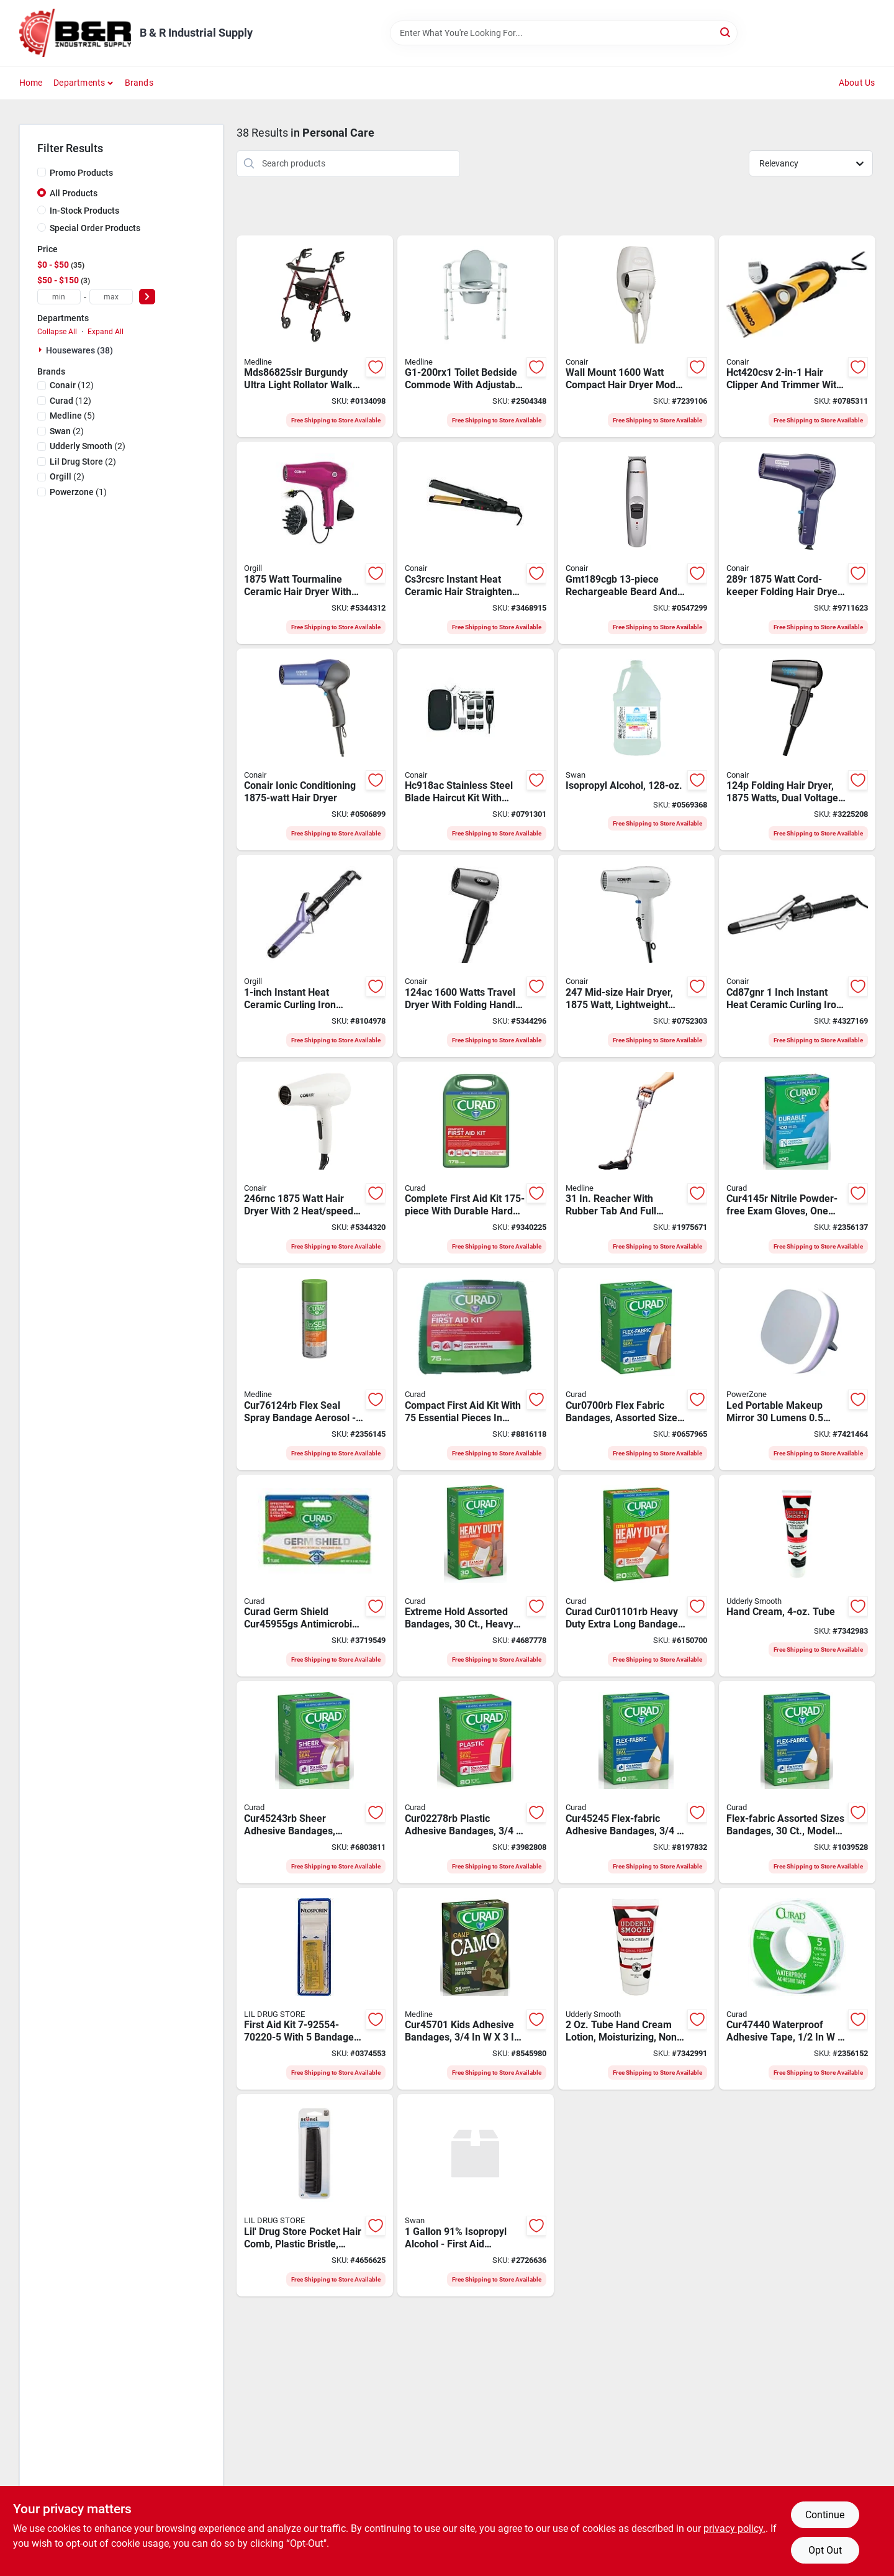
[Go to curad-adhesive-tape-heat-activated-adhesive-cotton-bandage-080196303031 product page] (797, 1989)
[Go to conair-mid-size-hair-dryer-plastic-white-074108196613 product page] (636, 956)
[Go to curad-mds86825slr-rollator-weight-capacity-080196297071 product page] (315, 336)
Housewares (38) (79, 350)
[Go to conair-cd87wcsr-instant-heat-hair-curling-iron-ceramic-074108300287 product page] (797, 956)
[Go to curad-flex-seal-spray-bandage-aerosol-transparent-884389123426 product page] (315, 1369)
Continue (824, 2515)
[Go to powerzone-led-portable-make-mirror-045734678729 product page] (797, 1369)
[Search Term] (564, 32)
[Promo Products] (41, 172)
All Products (73, 193)
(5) (72, 416)
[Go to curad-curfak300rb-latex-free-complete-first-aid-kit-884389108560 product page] (475, 1163)
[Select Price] (147, 296)
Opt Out (825, 2550)
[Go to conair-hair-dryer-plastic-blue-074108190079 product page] (315, 750)
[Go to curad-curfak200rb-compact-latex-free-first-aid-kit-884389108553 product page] (475, 1369)
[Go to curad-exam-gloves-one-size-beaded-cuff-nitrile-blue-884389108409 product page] (797, 1163)
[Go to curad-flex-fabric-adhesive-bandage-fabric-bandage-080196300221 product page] (636, 1782)
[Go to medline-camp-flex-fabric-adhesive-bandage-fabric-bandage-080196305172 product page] (475, 1989)
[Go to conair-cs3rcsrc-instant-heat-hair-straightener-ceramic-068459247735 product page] (475, 543)
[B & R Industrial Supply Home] (75, 33)
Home (31, 83)
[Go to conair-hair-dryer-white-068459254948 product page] (315, 1163)
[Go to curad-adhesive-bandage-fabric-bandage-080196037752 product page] (636, 1576)
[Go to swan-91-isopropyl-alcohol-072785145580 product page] (475, 2195)
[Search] (726, 32)
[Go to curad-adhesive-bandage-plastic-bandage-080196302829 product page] (475, 1782)
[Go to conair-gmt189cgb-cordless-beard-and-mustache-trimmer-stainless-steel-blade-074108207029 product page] (636, 543)
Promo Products (81, 173)
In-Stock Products (84, 210)
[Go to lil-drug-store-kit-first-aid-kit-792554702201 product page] (315, 1989)
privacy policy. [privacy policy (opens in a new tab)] (734, 2528)
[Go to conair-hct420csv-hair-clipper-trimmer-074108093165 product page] (797, 336)
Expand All (106, 331)
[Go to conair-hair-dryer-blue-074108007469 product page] (797, 750)
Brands (139, 83)
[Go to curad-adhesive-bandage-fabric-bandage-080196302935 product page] (315, 1782)
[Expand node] (41, 349)
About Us (857, 83)
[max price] (111, 296)
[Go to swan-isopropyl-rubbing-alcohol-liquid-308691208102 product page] (636, 750)
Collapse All (57, 331)
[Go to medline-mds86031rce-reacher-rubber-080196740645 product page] (636, 1163)
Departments (79, 83)
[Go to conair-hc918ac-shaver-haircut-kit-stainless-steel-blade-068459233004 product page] (475, 750)
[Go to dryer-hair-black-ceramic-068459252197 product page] (315, 543)
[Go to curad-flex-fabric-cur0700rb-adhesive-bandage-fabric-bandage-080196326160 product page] (636, 1369)
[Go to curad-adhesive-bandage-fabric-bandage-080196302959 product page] (475, 1576)
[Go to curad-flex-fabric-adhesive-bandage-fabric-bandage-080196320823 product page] (797, 1782)
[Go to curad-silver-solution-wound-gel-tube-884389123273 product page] (315, 1576)
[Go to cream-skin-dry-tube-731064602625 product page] (636, 1989)
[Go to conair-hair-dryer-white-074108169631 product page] (636, 336)
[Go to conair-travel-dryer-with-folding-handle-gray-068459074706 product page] (475, 956)
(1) (78, 492)
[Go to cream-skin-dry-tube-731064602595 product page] (797, 1576)
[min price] (59, 296)
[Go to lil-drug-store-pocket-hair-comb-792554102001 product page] (315, 2195)
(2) (67, 431)
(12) (72, 385)
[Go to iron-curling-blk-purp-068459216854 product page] (315, 956)
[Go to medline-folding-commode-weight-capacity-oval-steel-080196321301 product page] (475, 336)
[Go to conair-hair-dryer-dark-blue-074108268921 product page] (797, 543)
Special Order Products (95, 228)
